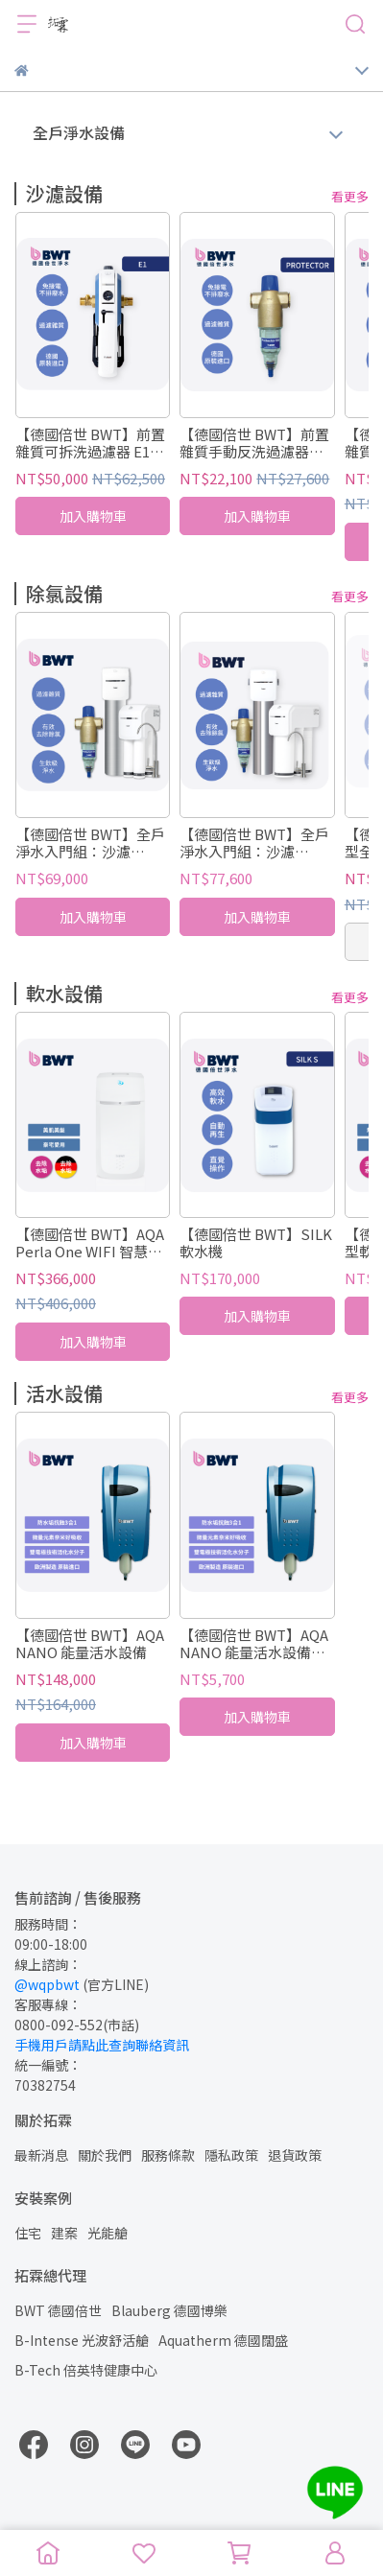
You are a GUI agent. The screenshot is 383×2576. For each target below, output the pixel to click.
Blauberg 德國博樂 (169, 2310)
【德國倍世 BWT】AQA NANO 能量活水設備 (89, 1644)
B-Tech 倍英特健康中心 (85, 2369)
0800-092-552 (58, 2024)
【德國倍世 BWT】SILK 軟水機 (256, 1243)
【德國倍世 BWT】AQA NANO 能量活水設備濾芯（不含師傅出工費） (254, 1644)
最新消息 (41, 2155)
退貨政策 (295, 2155)
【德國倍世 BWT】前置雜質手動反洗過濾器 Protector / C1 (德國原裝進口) (254, 443)
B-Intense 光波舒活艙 (81, 2340)
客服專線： (48, 2004)
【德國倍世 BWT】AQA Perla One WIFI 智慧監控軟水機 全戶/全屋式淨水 (91, 1243)
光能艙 (107, 2232)
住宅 (27, 2232)
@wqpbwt (47, 1984)
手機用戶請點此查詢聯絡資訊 (101, 2044)
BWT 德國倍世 (58, 2310)
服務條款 (168, 2155)
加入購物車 (93, 517)
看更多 (350, 196)
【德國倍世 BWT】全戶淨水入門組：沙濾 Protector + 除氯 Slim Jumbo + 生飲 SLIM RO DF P (255, 843)
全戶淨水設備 (79, 132)
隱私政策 (231, 2155)
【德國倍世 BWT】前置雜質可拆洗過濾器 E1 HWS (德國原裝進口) (90, 443)
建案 (64, 2232)
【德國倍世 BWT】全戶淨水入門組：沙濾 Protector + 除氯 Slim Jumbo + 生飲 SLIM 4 (90, 843)
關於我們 (105, 2155)
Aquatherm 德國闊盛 (223, 2340)
